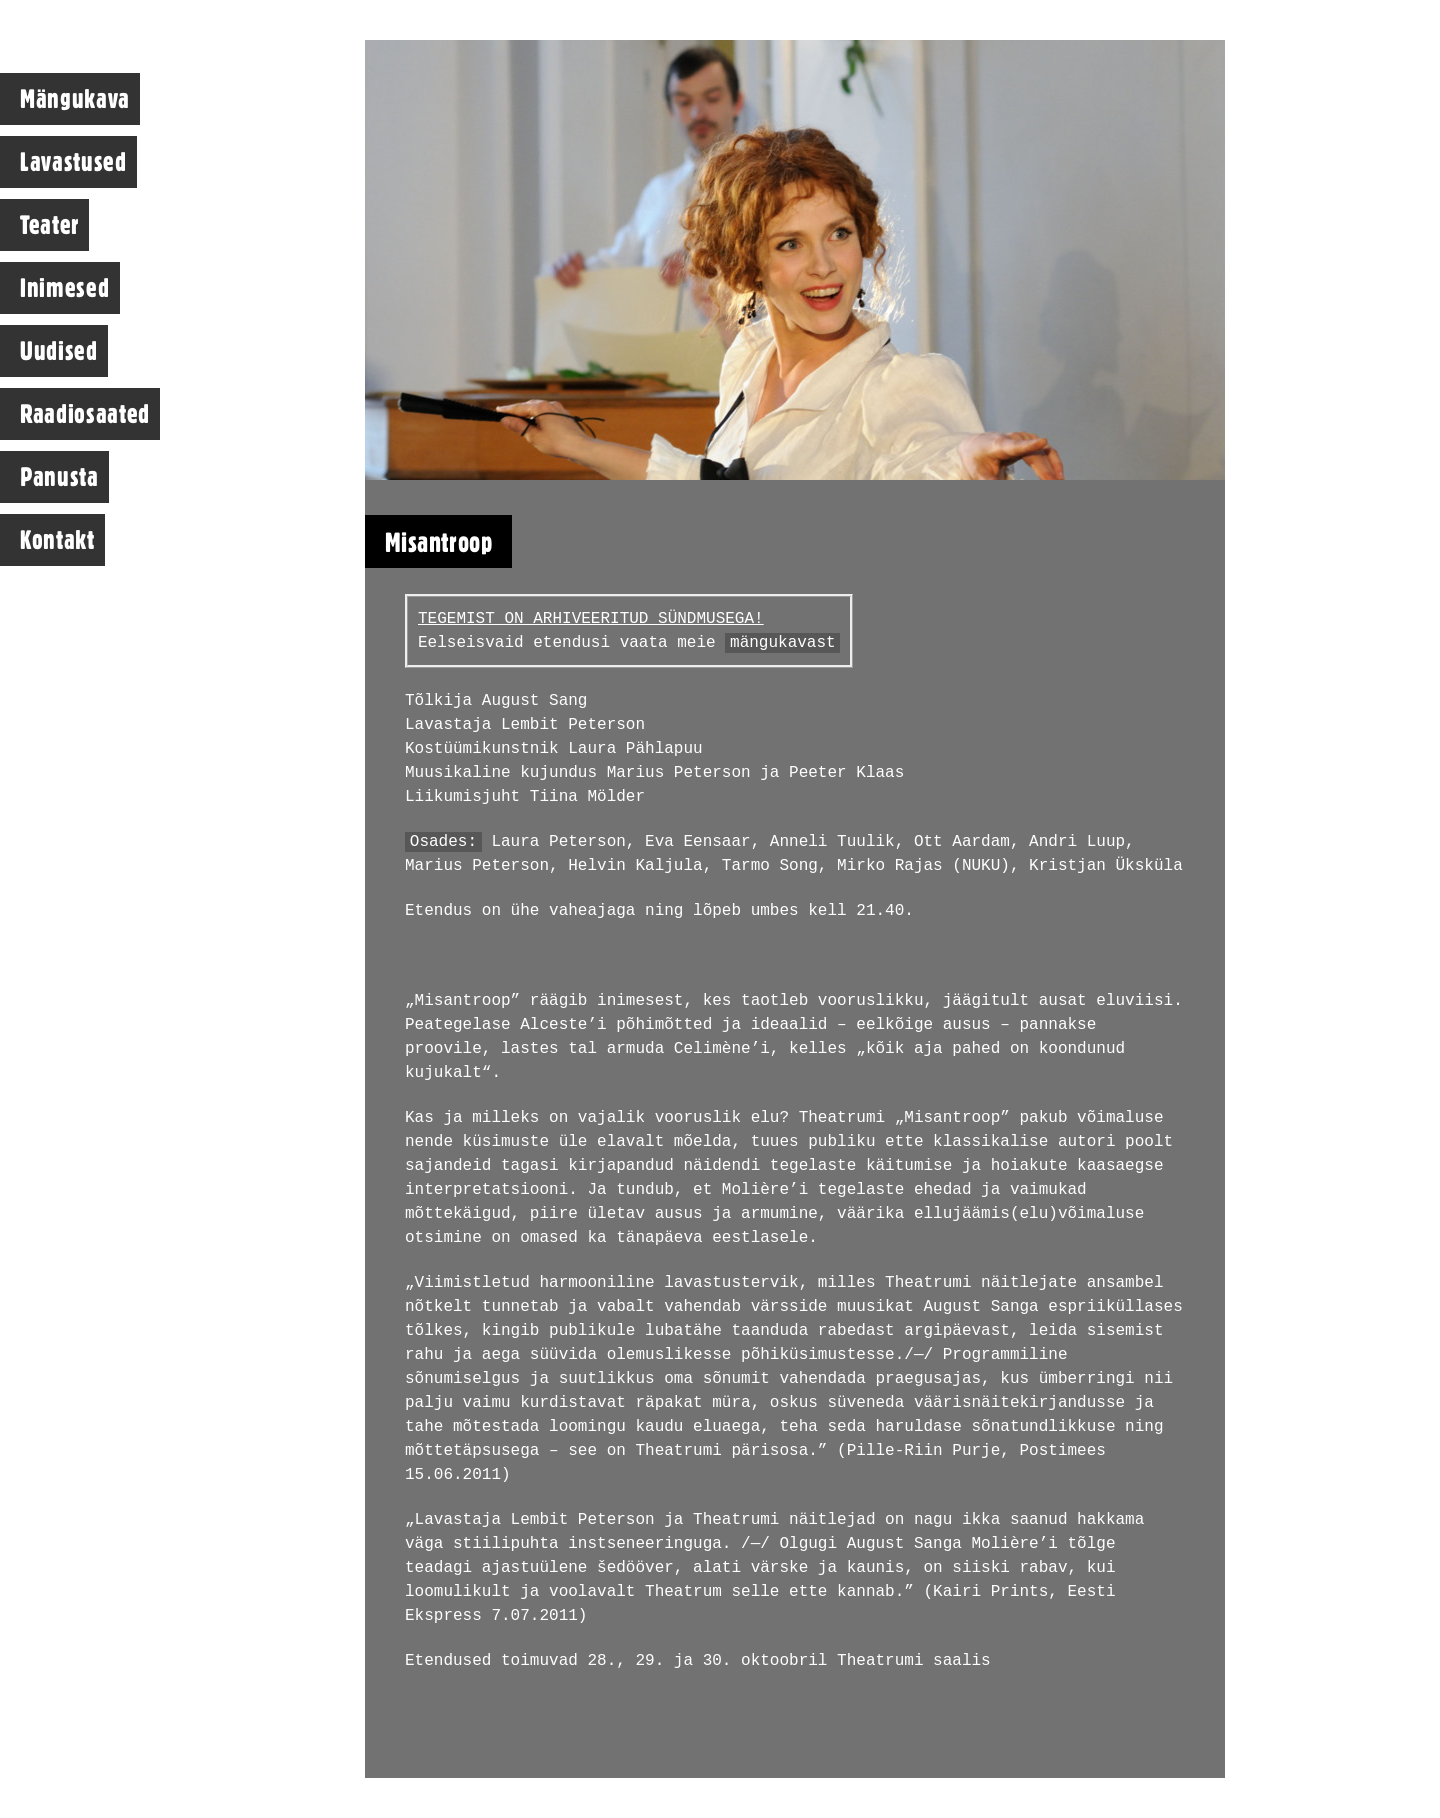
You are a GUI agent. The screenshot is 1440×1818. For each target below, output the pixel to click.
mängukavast (783, 643)
